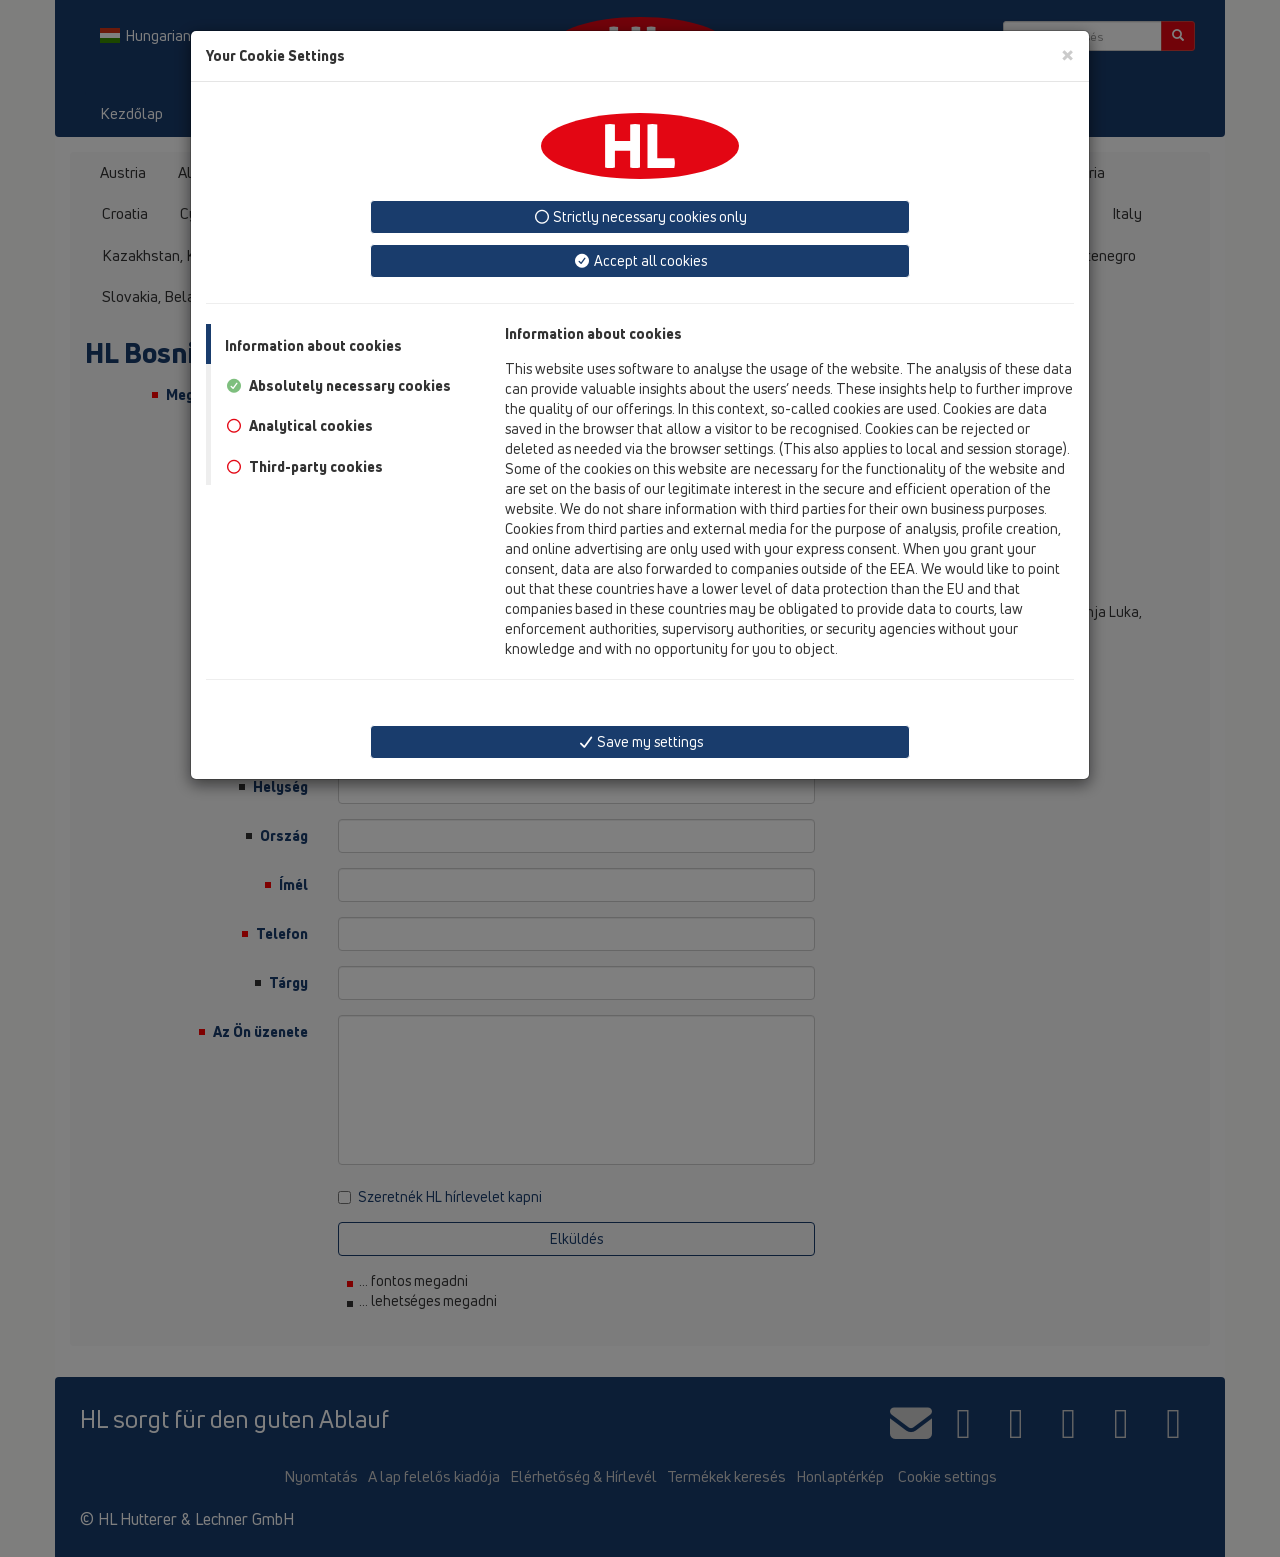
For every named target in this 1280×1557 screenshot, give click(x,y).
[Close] (1067, 54)
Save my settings (640, 741)
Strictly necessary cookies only (640, 216)
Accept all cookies (640, 260)
